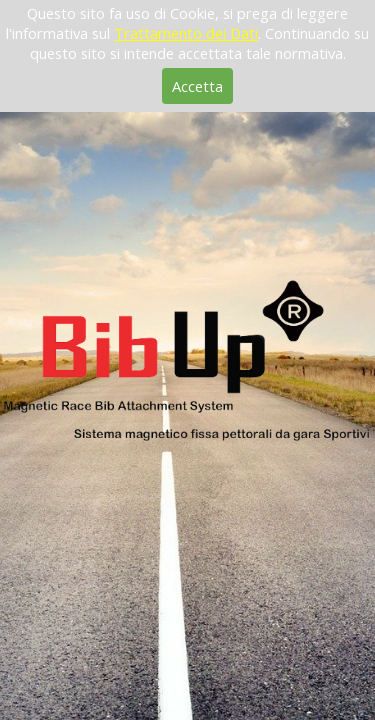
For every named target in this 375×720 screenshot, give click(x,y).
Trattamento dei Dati (186, 33)
